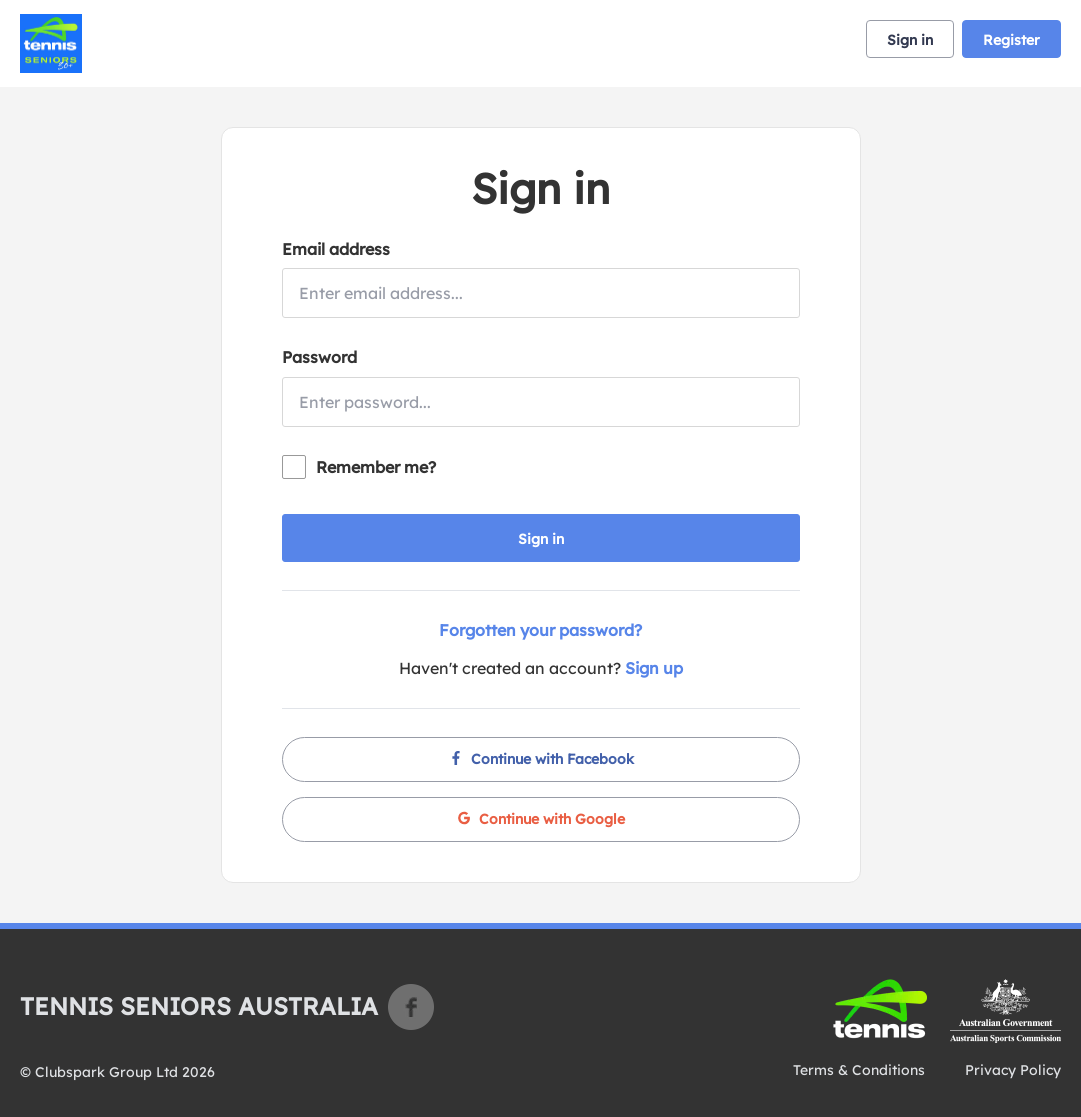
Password (319, 357)
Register (1011, 40)
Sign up (654, 668)
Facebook (411, 1007)
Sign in (910, 40)
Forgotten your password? (540, 630)
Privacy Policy (1013, 1070)
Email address (336, 249)
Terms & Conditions (859, 1070)
